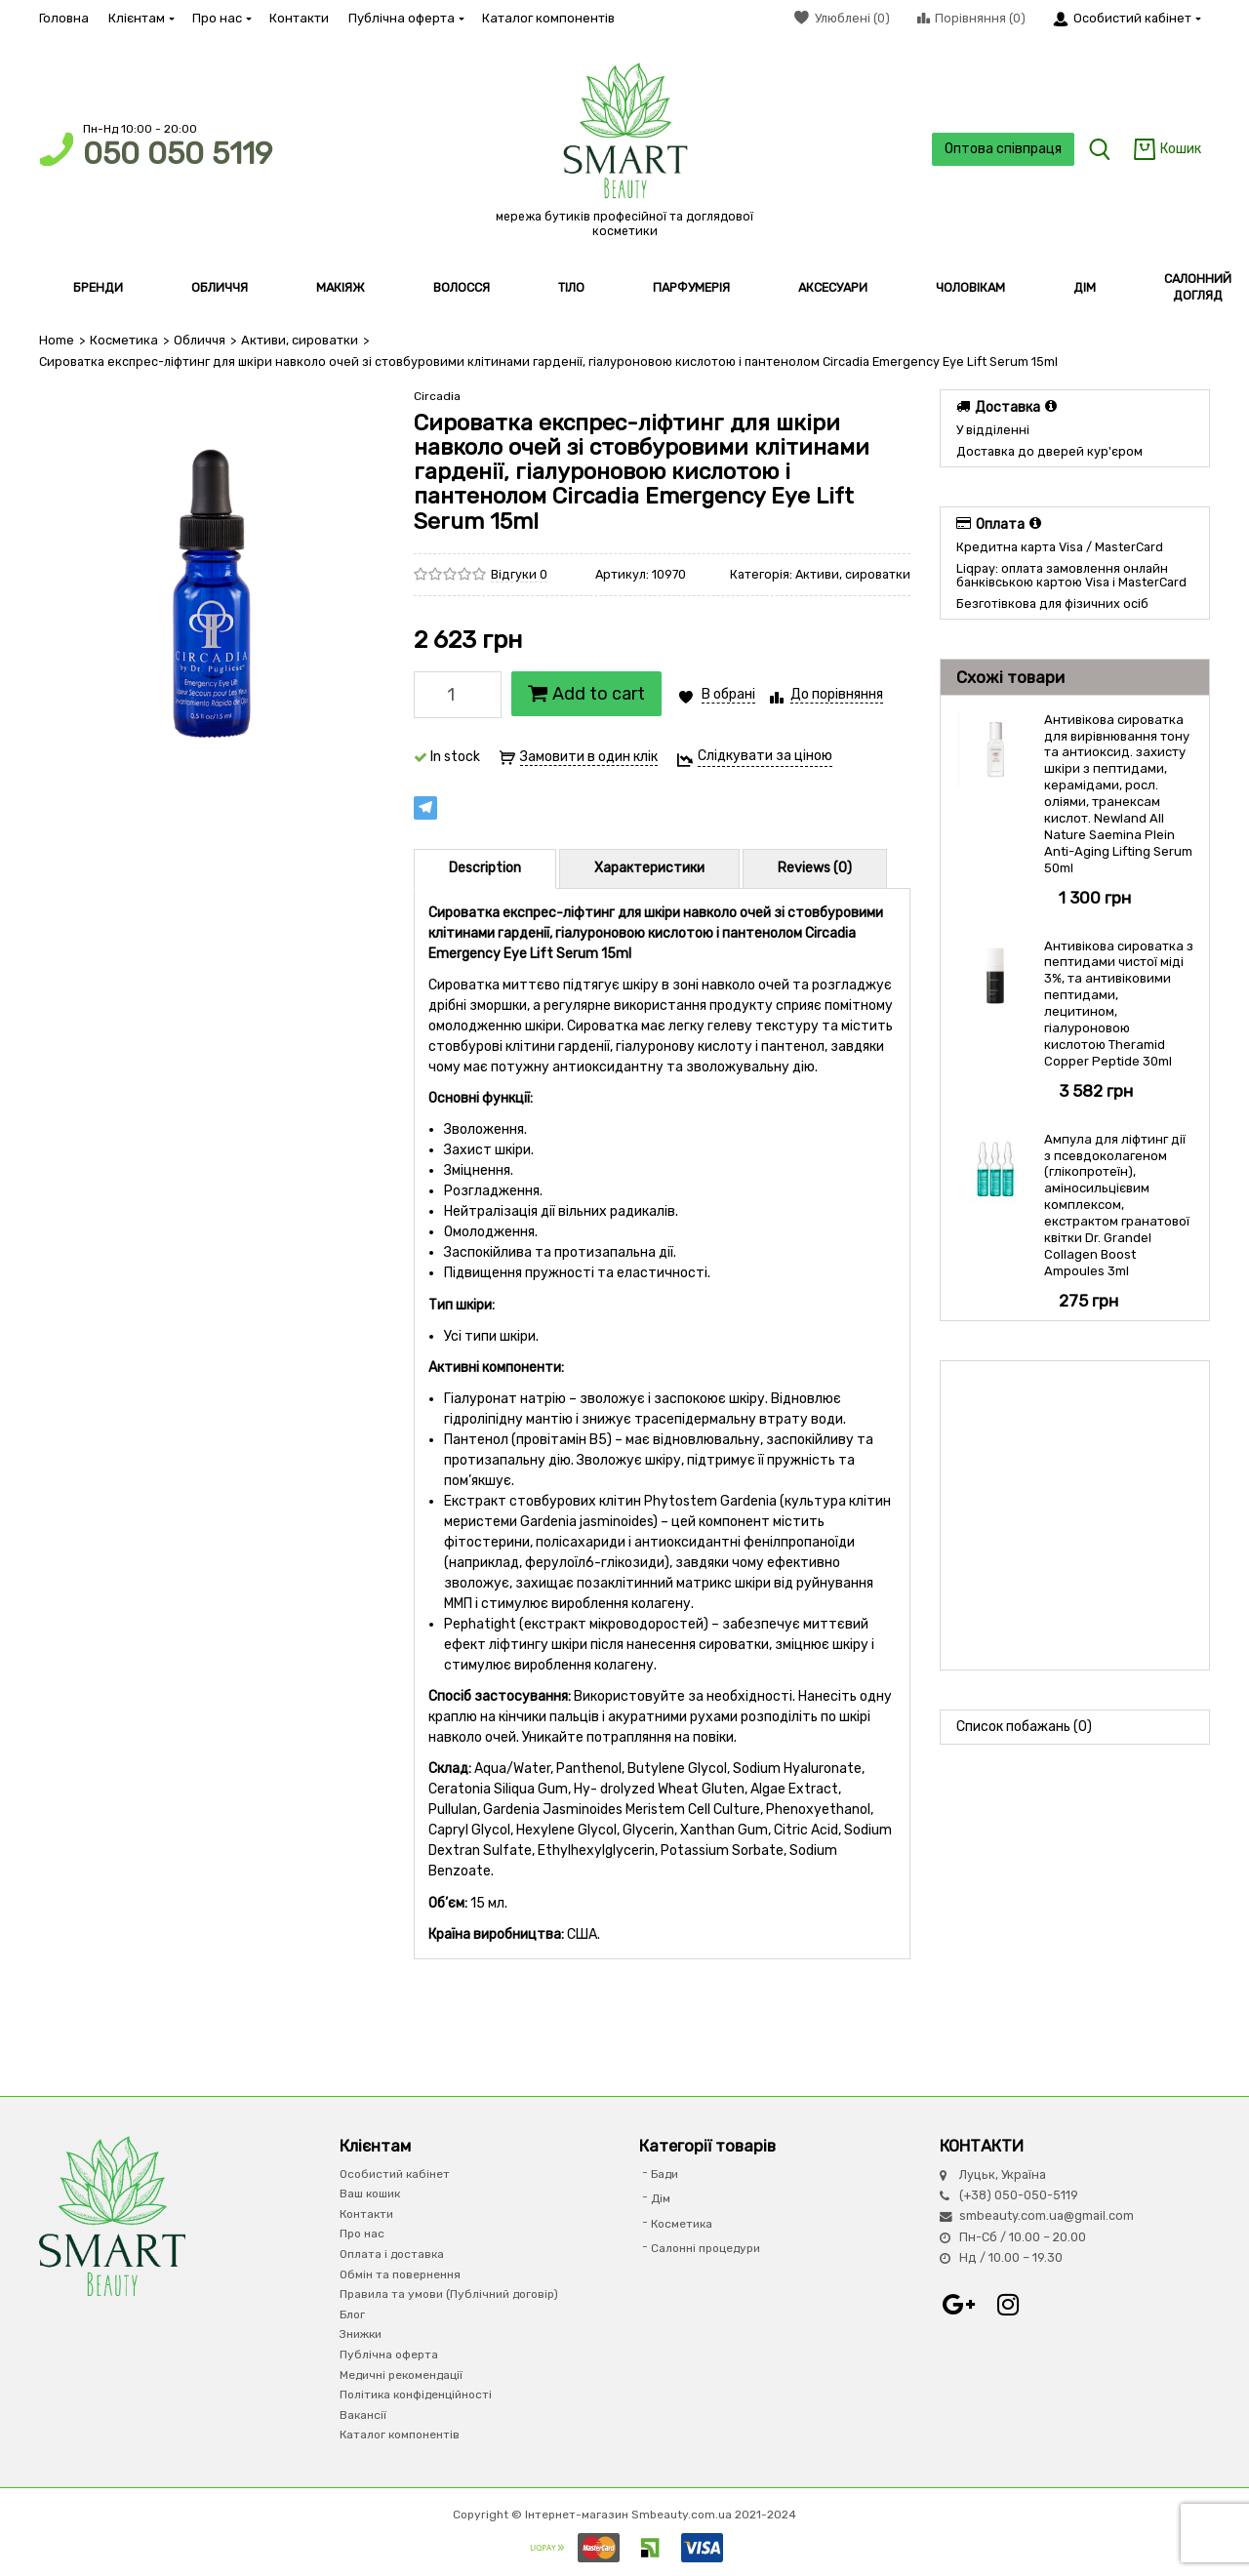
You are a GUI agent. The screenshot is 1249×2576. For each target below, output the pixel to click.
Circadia (437, 396)
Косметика (123, 340)
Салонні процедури (705, 2248)
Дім (660, 2198)
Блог (352, 2314)
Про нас (221, 18)
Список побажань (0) (1024, 1725)
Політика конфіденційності (416, 2394)
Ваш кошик (370, 2193)
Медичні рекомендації (401, 2374)
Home (56, 340)
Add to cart (586, 693)
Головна (64, 18)
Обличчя (198, 340)
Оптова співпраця (1001, 149)
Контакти (299, 18)
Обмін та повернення (400, 2273)
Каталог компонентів (548, 18)
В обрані (728, 694)
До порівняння (836, 694)
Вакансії (363, 2415)
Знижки (361, 2334)
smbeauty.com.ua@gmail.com (1046, 2215)
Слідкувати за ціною (765, 755)
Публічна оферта (405, 18)
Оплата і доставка (392, 2254)
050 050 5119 (177, 154)
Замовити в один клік (589, 756)
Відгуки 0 (519, 574)
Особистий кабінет (395, 2174)
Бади (664, 2174)
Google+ (959, 2304)
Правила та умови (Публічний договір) (449, 2294)
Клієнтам (140, 18)
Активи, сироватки (297, 340)
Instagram (1007, 2304)
